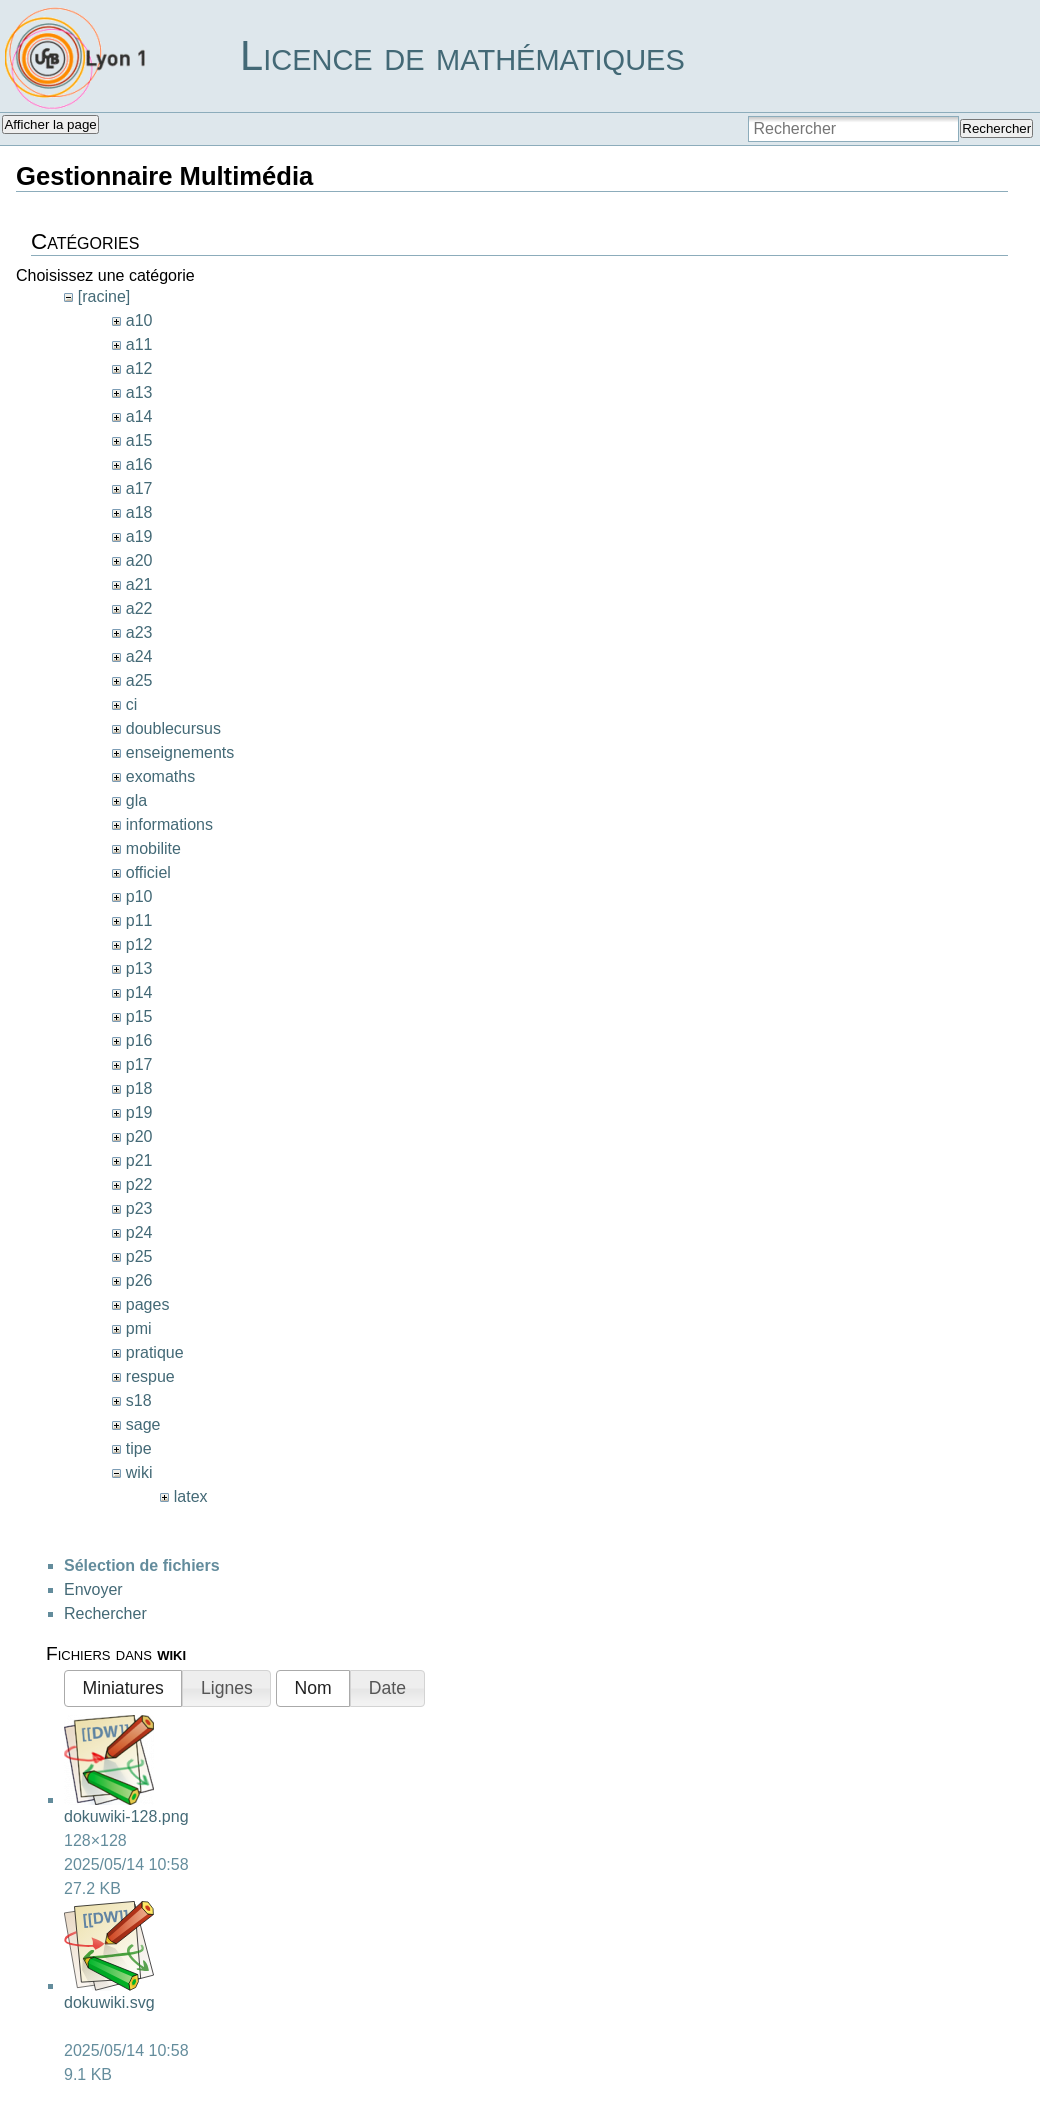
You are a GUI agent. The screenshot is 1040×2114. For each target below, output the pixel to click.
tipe (139, 1448)
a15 (139, 440)
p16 (139, 1040)
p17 (139, 1064)
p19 (139, 1112)
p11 (139, 920)
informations (169, 824)
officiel (148, 872)
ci (132, 704)
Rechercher (996, 128)
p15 (139, 1016)
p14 (139, 992)
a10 (139, 320)
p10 (139, 896)
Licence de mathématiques (462, 55)
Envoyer (93, 1589)
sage (143, 1424)
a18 (139, 512)
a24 (139, 656)
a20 (139, 560)
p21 (139, 1160)
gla (136, 800)
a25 (139, 680)
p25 (139, 1256)
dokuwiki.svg (109, 2002)
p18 (139, 1088)
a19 (139, 536)
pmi (139, 1328)
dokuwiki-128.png (126, 1816)
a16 (139, 464)
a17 (139, 488)
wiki (139, 1472)
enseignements (180, 752)
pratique (155, 1352)
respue (150, 1376)
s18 (139, 1400)
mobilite (153, 848)
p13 (139, 968)
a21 (139, 584)
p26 (139, 1280)
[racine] (104, 296)
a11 (139, 344)
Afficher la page (50, 124)
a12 (139, 368)
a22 (139, 608)
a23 (139, 632)
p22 (139, 1184)
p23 (139, 1208)
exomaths (160, 776)
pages (148, 1304)
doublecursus (173, 728)
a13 (139, 392)
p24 (139, 1232)
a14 (139, 416)
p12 (139, 944)
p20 (139, 1136)
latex (191, 1496)
